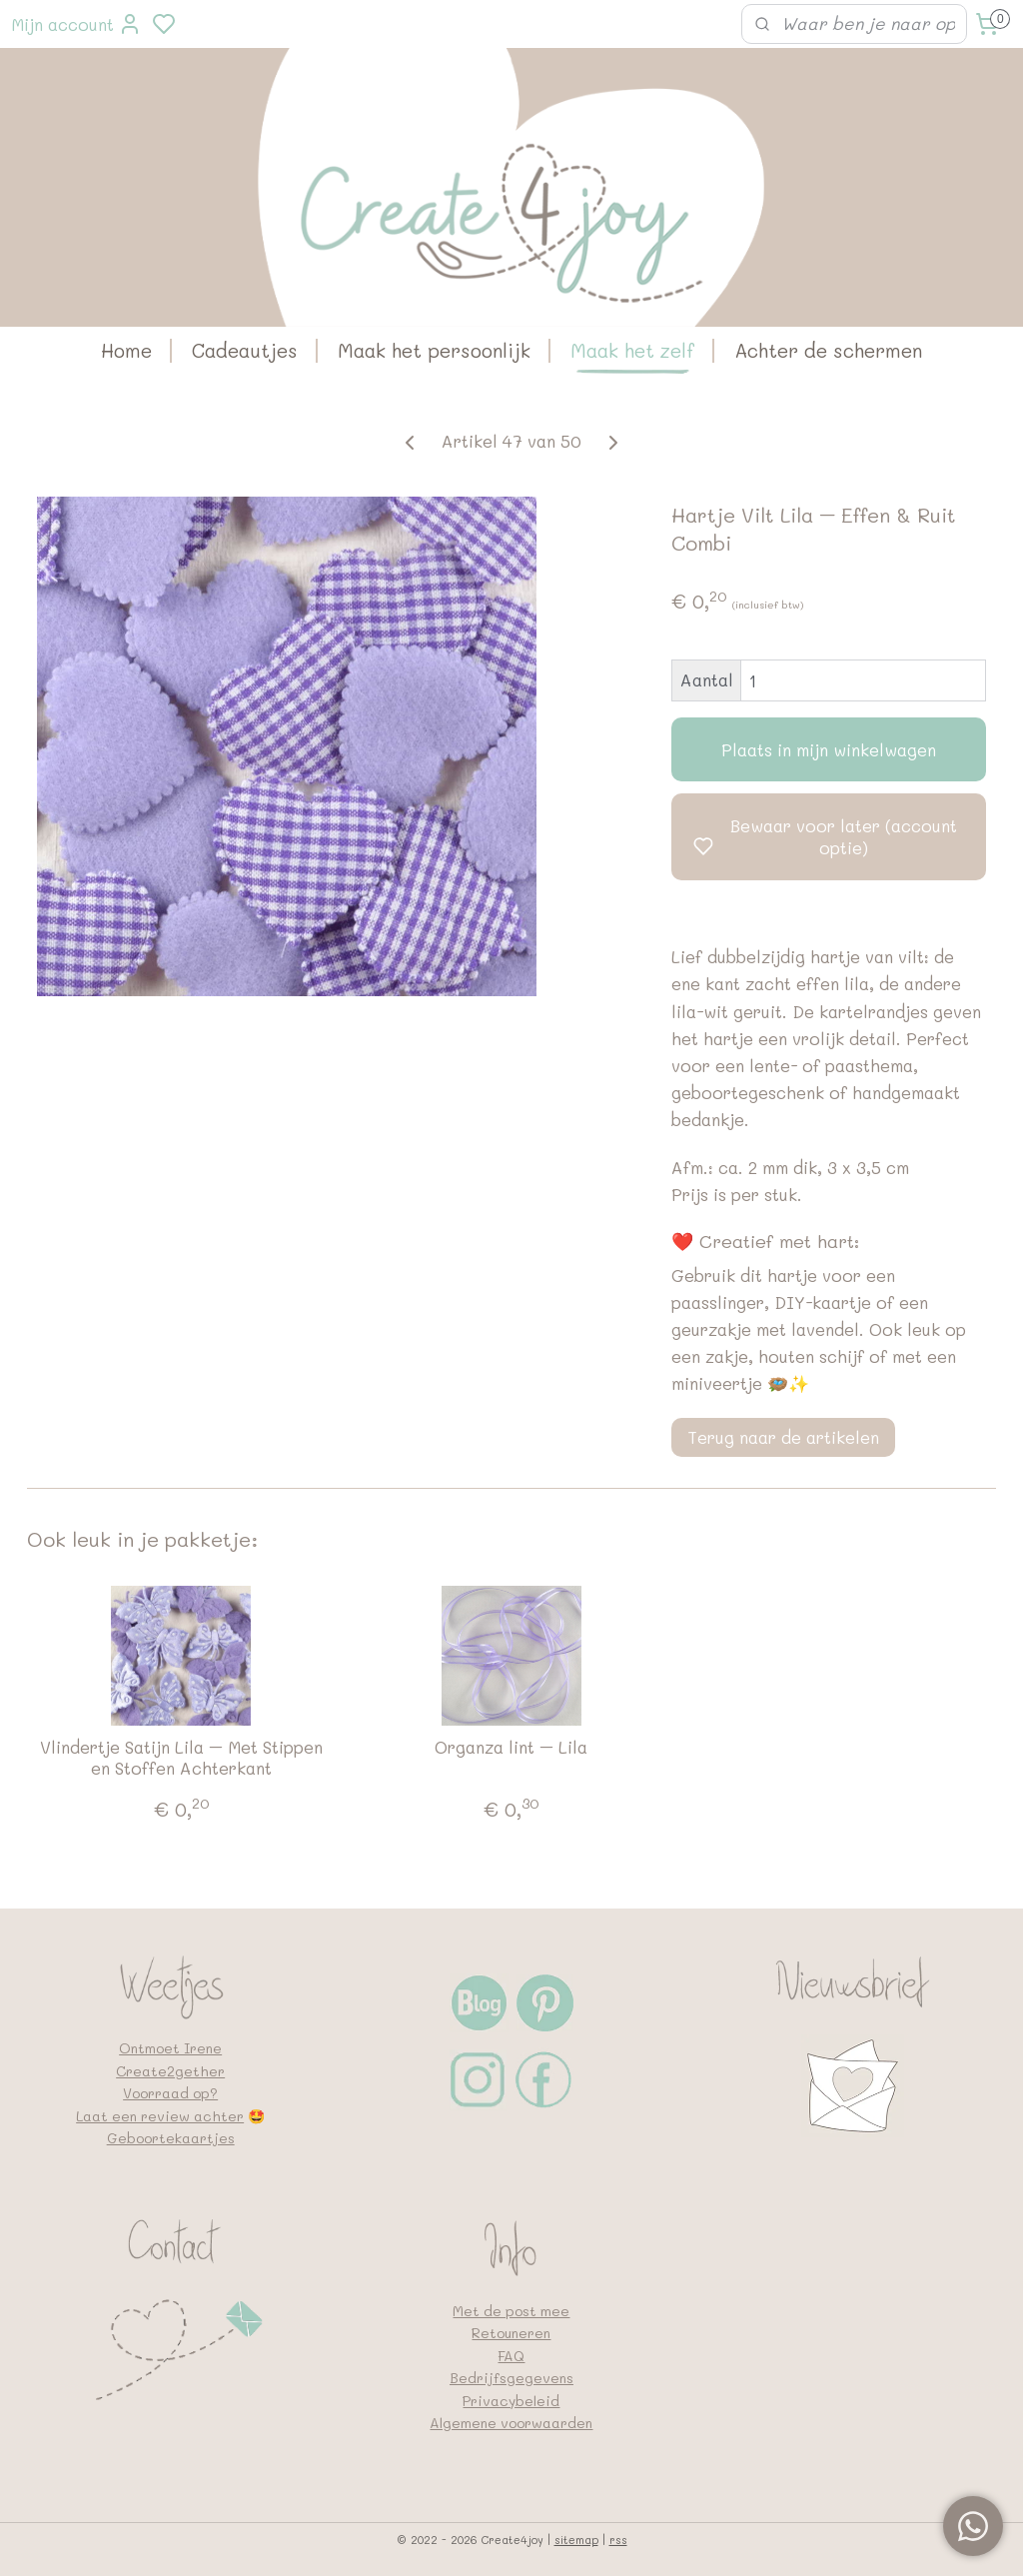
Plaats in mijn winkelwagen (828, 749)
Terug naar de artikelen (783, 1437)
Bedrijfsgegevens (511, 2377)
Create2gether (170, 2070)
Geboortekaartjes (171, 2137)
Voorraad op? (170, 2092)
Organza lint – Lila (511, 1747)
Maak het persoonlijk (434, 350)
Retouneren (511, 2332)
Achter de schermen (828, 350)
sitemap (576, 2539)
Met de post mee (511, 2310)
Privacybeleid (511, 2400)
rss (618, 2539)
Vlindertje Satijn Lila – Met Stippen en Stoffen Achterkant (181, 1757)
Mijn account (76, 24)
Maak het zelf (632, 350)
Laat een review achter (160, 2115)
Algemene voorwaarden (511, 2422)
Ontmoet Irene (170, 2047)
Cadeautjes (245, 350)
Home (126, 350)
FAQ (511, 2355)
